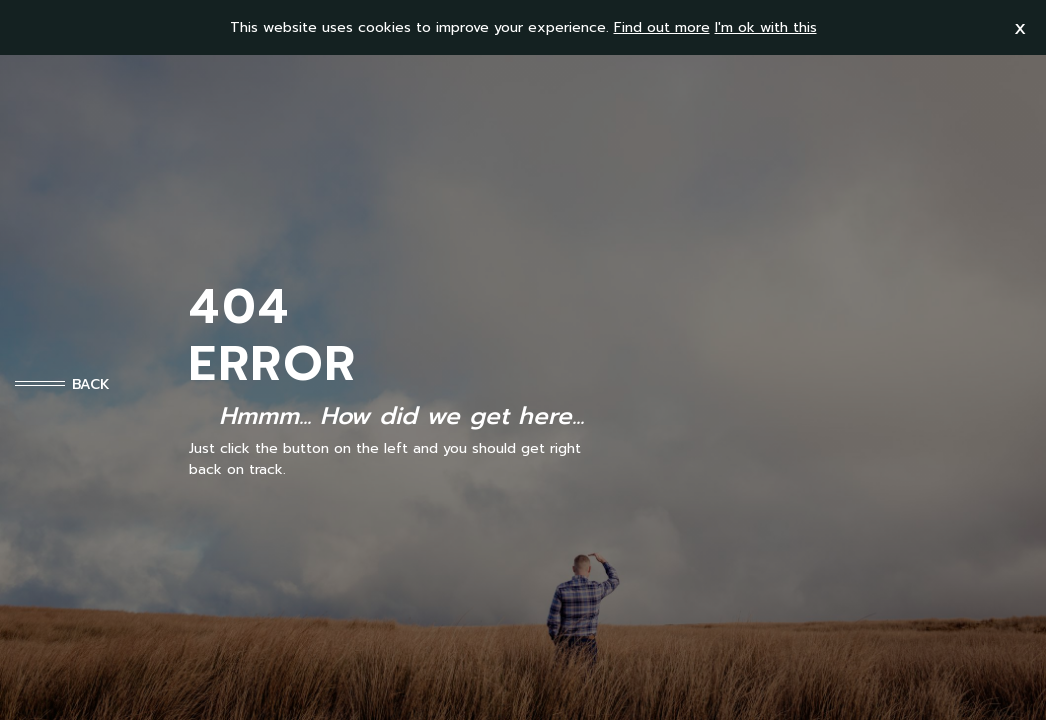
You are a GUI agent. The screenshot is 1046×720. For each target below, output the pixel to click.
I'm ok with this (766, 27)
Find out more (662, 27)
